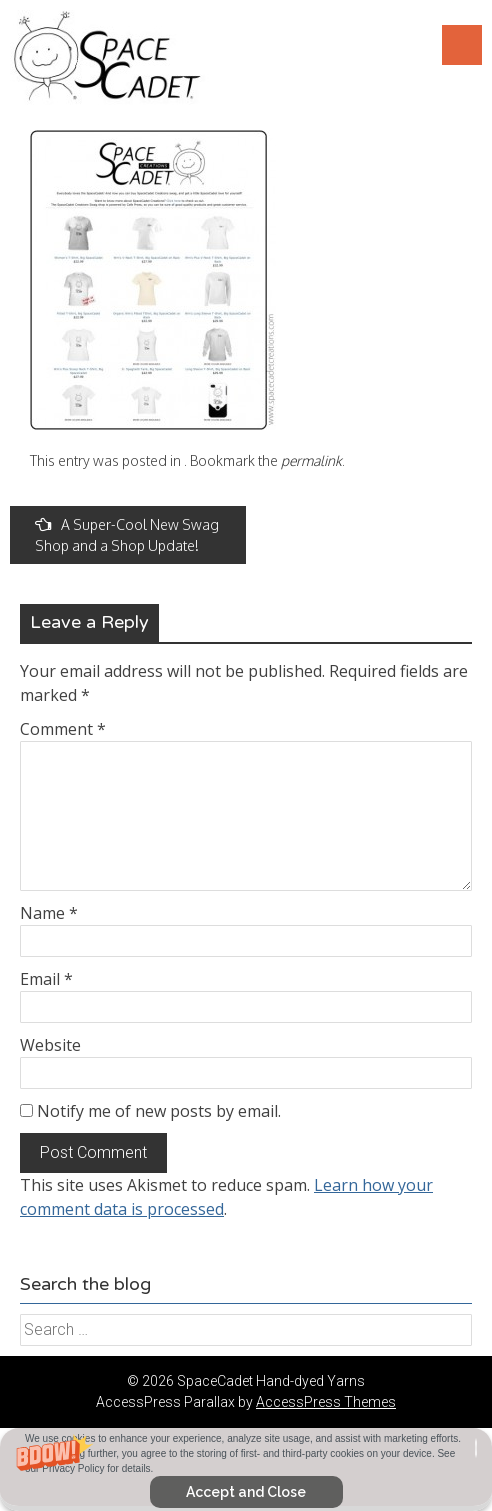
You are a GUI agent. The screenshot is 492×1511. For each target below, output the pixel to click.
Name (49, 913)
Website (50, 1045)
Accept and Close (246, 1492)
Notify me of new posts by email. (159, 1111)
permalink (311, 460)
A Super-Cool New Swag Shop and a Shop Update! (127, 535)
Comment (63, 729)
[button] (246, 1469)
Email (46, 979)
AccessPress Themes (326, 1402)
